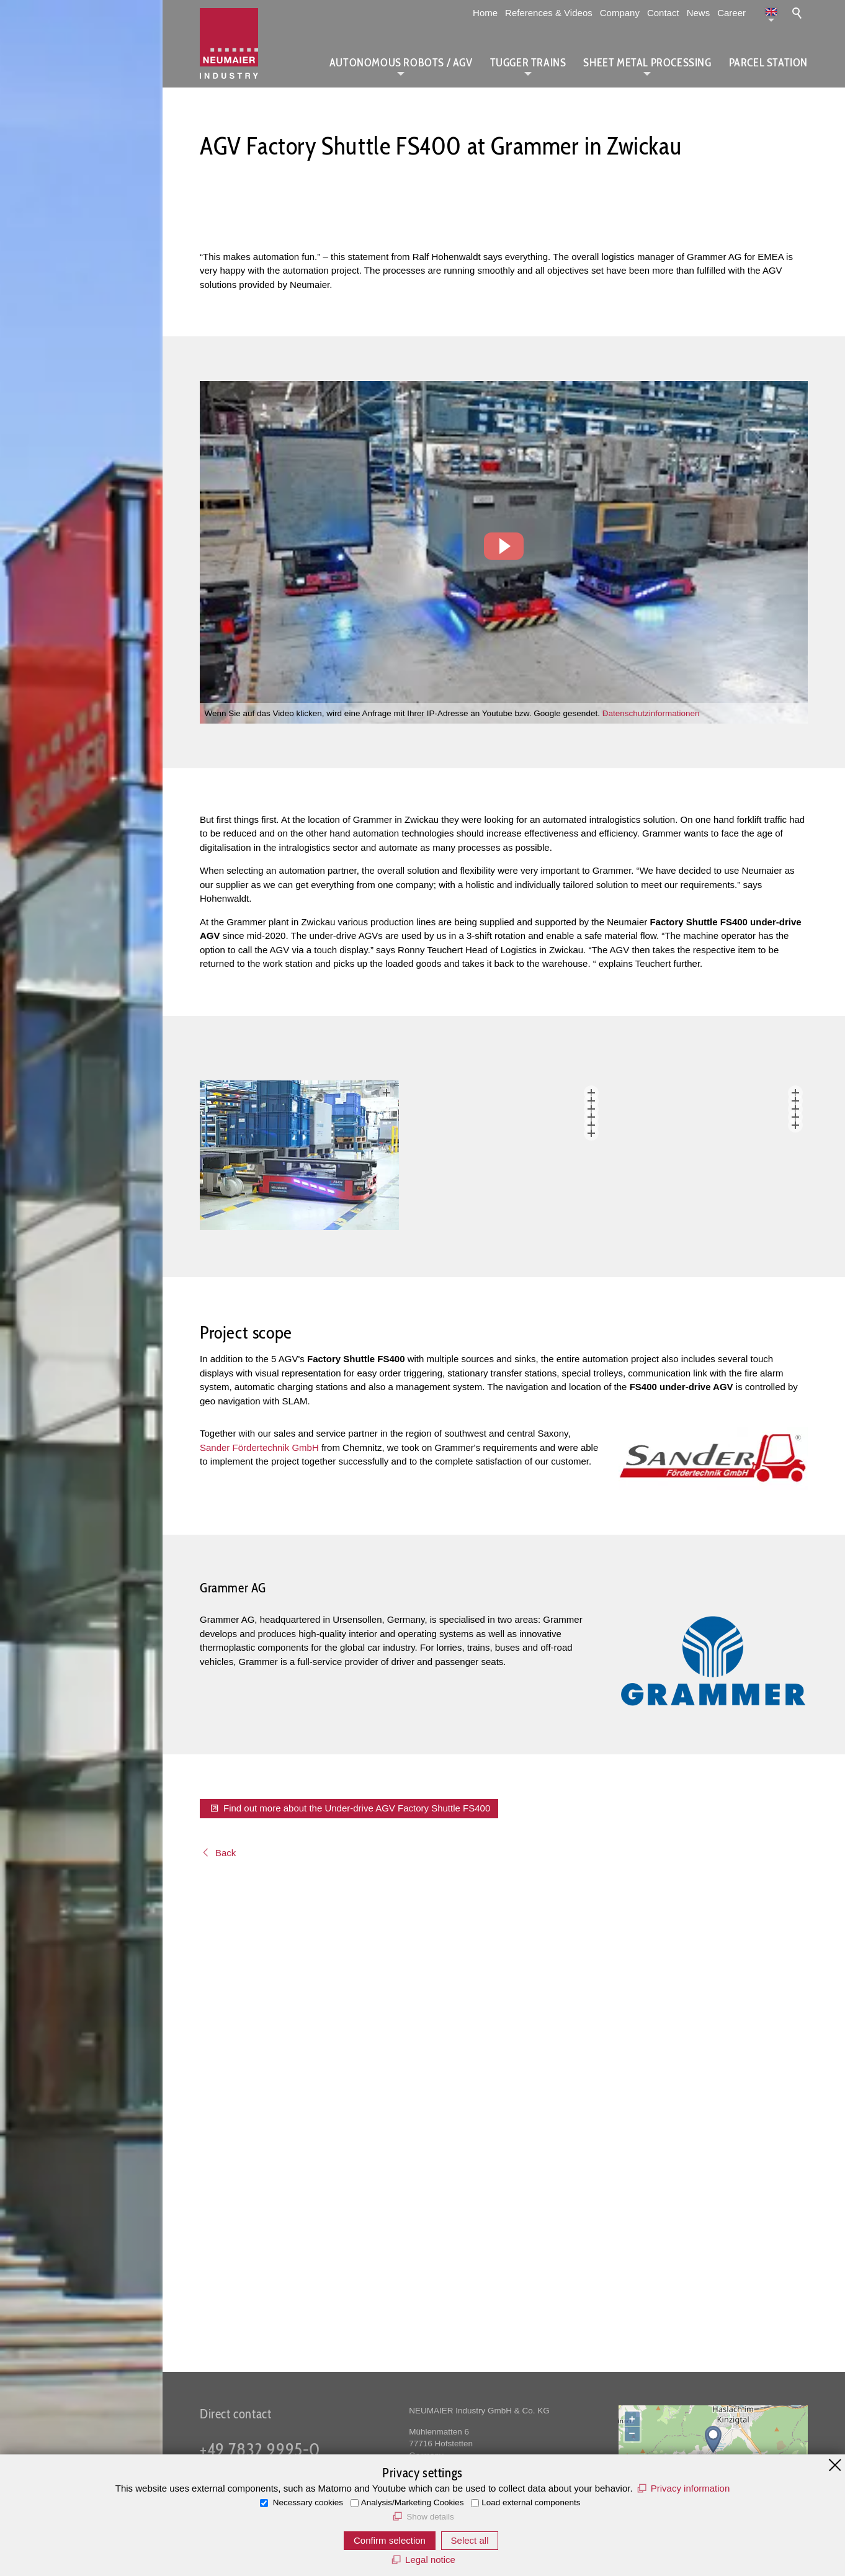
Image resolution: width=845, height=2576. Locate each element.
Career (731, 12)
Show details (430, 2516)
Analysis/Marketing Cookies (412, 2502)
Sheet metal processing (647, 63)
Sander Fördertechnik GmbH (259, 1911)
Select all (470, 2540)
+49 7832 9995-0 (260, 2449)
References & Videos (548, 12)
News (698, 12)
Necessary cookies (306, 2502)
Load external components (530, 2502)
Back (225, 2317)
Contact (663, 12)
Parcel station (768, 63)
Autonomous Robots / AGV (401, 63)
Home (485, 12)
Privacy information (690, 2488)
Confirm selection (390, 2540)
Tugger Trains (528, 63)
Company (620, 12)
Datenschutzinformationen (651, 713)
